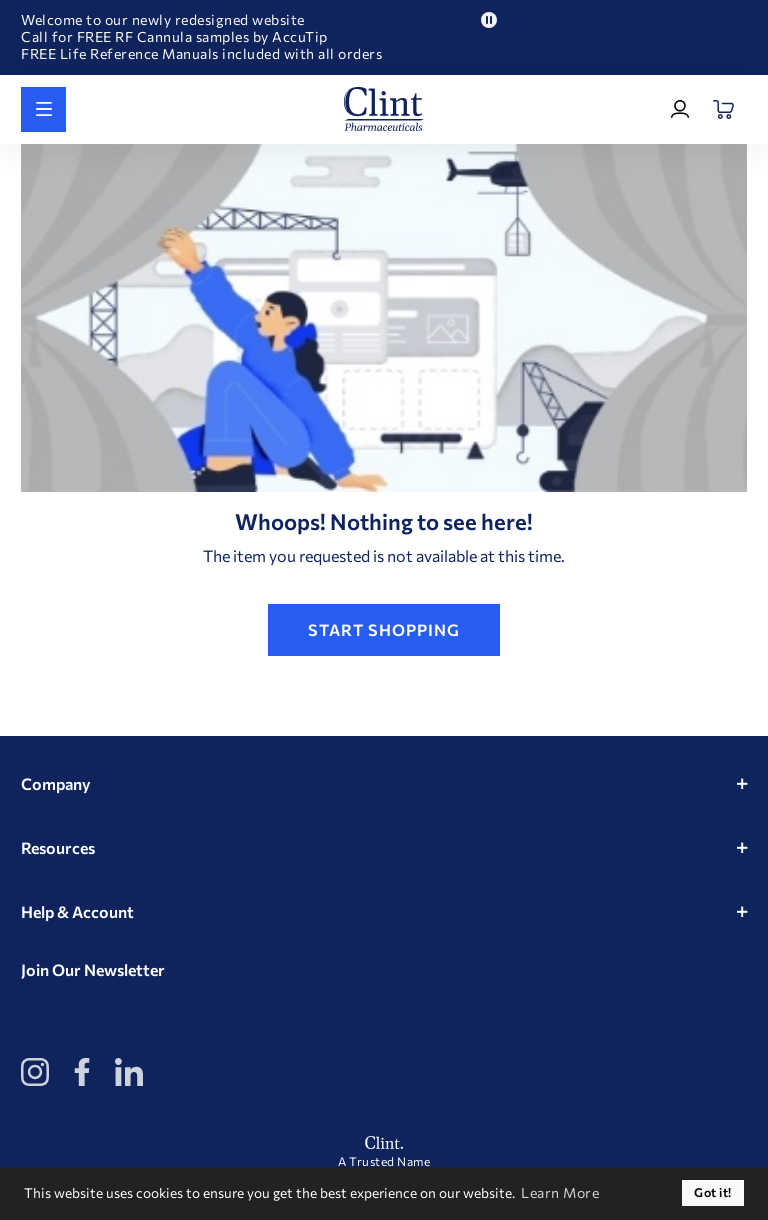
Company (56, 783)
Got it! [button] (713, 1192)
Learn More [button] (560, 1192)
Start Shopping (384, 629)
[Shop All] (43, 109)
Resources (58, 847)
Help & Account (77, 911)
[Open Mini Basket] (724, 109)
